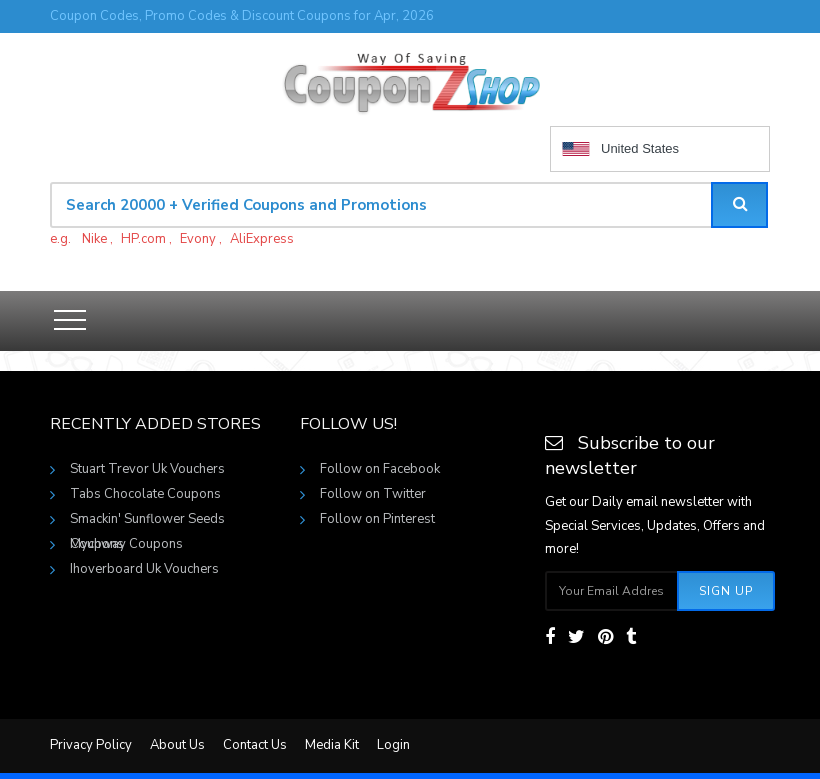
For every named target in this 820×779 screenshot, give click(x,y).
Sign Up (726, 591)
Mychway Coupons (126, 544)
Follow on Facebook (380, 469)
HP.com (143, 239)
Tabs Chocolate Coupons (145, 494)
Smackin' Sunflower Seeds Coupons (147, 521)
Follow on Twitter (373, 494)
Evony (198, 239)
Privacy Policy (91, 745)
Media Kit (332, 745)
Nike (94, 239)
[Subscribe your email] (612, 591)
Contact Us (255, 745)
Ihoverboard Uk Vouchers (144, 569)
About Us (177, 745)
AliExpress (262, 239)
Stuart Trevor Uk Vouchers (147, 469)
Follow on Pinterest (377, 519)
